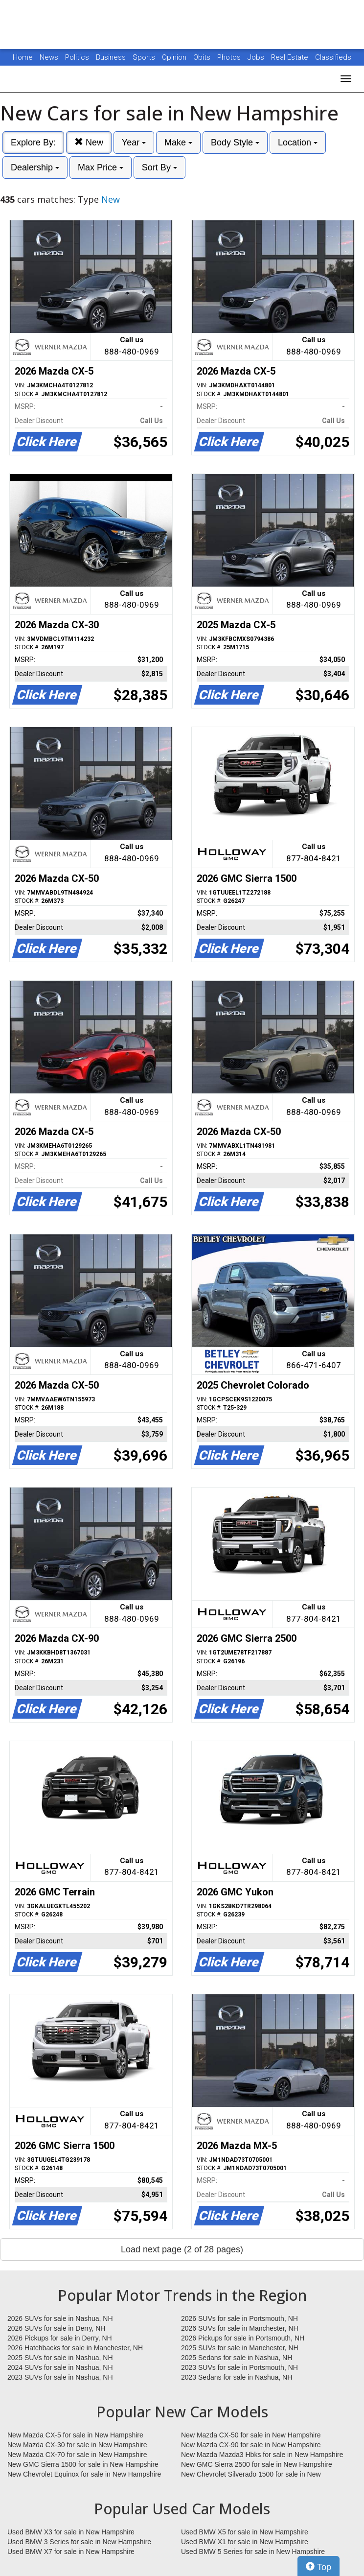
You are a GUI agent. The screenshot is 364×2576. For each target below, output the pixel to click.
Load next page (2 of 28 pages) (182, 2249)
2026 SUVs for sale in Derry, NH (56, 2328)
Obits (202, 57)
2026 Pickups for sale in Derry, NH (59, 2338)
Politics (77, 57)
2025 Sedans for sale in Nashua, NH (236, 2358)
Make (178, 142)
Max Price (100, 167)
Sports (145, 57)
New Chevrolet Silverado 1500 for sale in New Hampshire (251, 2474)
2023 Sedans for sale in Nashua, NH (236, 2377)
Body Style (235, 142)
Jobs (257, 57)
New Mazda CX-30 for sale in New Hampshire (77, 2445)
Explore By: (33, 142)
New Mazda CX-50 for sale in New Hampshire (251, 2435)
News (49, 57)
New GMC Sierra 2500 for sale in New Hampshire (256, 2464)
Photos (230, 57)
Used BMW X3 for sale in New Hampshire (71, 2532)
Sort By (159, 167)
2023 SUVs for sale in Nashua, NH (60, 2377)
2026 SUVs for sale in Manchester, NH (239, 2328)
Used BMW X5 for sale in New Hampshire (244, 2532)
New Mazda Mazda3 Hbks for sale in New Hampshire (262, 2454)
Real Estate (290, 57)
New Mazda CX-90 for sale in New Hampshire (251, 2445)
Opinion (175, 57)
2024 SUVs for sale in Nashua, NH (60, 2367)
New (88, 142)
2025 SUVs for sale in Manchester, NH (239, 2348)
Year (134, 142)
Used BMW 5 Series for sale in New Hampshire (253, 2551)
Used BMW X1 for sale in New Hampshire (244, 2542)
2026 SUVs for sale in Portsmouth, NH (239, 2318)
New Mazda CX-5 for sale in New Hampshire (75, 2435)
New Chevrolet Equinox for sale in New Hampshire (84, 2474)
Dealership (35, 167)
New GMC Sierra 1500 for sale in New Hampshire (83, 2464)
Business (112, 57)
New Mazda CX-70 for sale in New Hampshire (77, 2454)
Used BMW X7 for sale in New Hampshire (71, 2551)
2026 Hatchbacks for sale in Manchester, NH (75, 2348)
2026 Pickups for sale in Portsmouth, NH (242, 2338)
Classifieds (333, 57)
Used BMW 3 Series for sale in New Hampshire (79, 2542)
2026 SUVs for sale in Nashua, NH (60, 2318)
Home (23, 57)
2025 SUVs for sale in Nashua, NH (60, 2358)
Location (298, 142)
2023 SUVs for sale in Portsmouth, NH (239, 2367)
